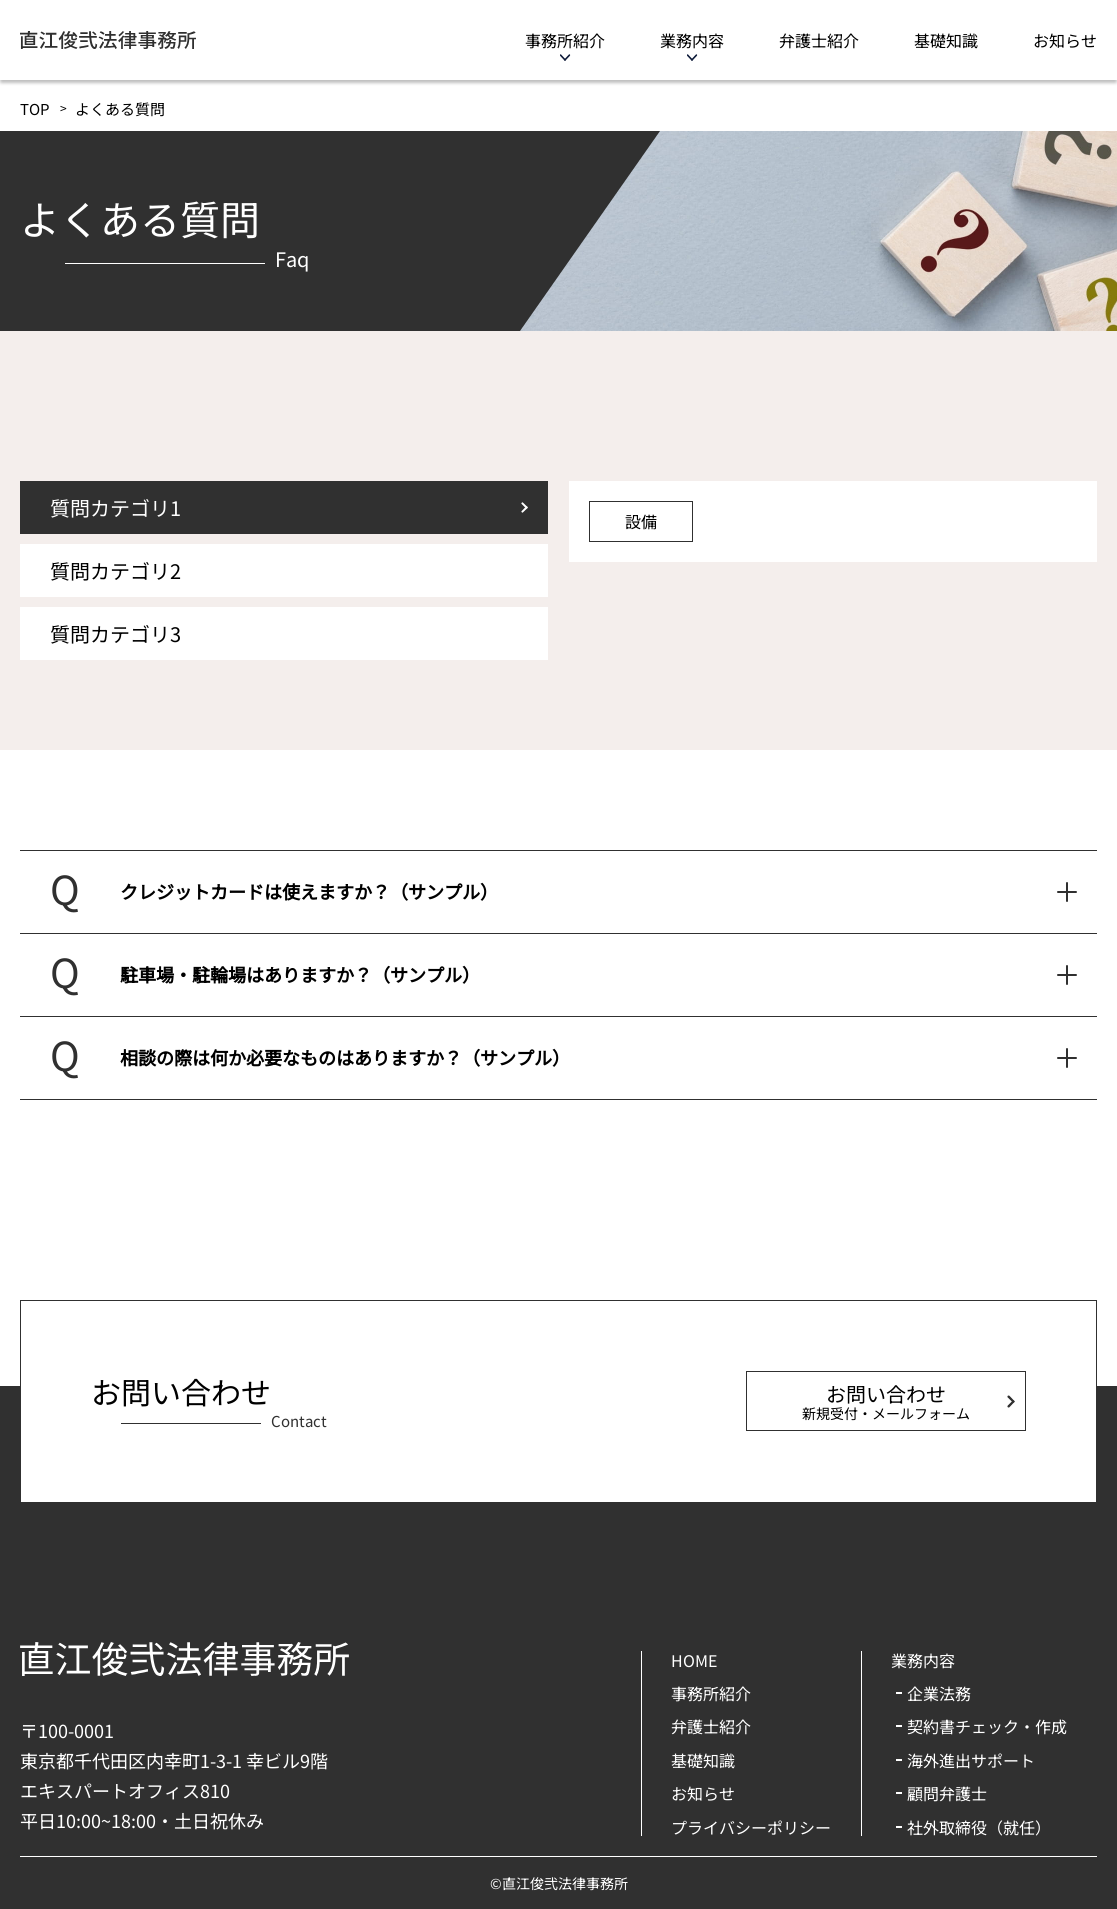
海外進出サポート (971, 1760)
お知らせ (1065, 40)
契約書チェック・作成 (987, 1726)
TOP (35, 108)
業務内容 (692, 40)
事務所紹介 (565, 40)
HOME (694, 1660)
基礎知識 (946, 40)
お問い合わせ (886, 1401)
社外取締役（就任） (979, 1827)
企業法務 (939, 1693)
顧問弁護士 (947, 1793)
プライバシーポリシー (751, 1827)
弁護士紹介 (819, 40)
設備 (641, 521)
